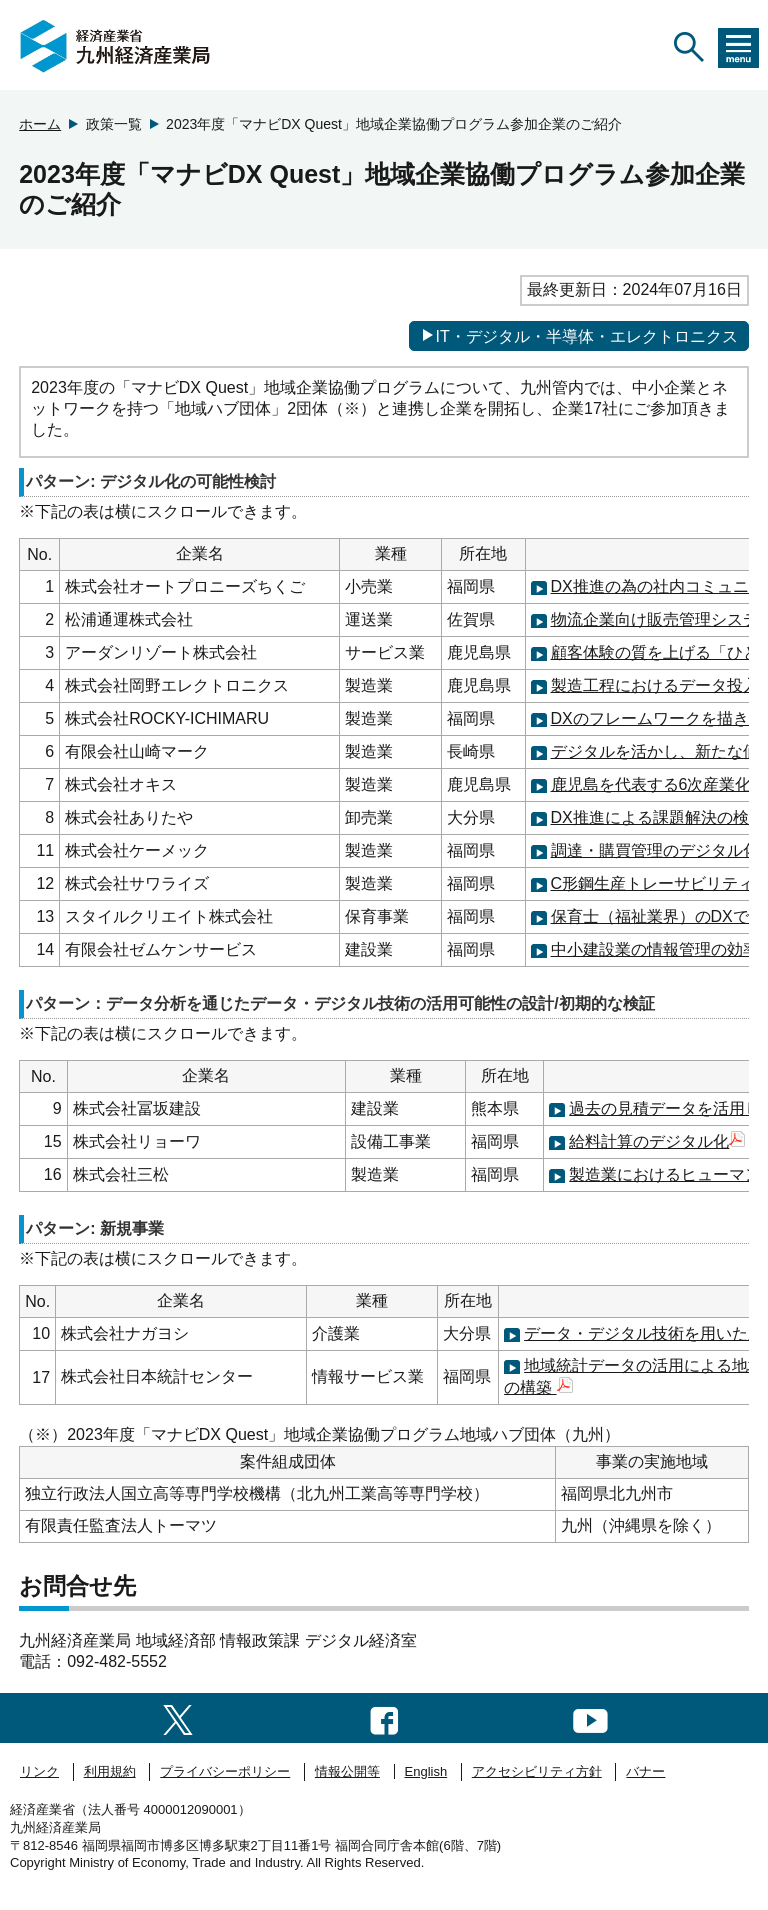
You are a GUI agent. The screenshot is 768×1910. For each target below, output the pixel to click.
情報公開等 (347, 1771)
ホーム (40, 124)
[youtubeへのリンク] (590, 1717)
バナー (645, 1771)
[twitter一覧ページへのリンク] (178, 1717)
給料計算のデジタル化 (657, 1141)
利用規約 (110, 1771)
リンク (39, 1771)
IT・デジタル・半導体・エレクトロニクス (579, 336)
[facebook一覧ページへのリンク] (384, 1717)
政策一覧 (114, 124)
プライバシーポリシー (225, 1771)
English (426, 1771)
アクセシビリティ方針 (537, 1771)
